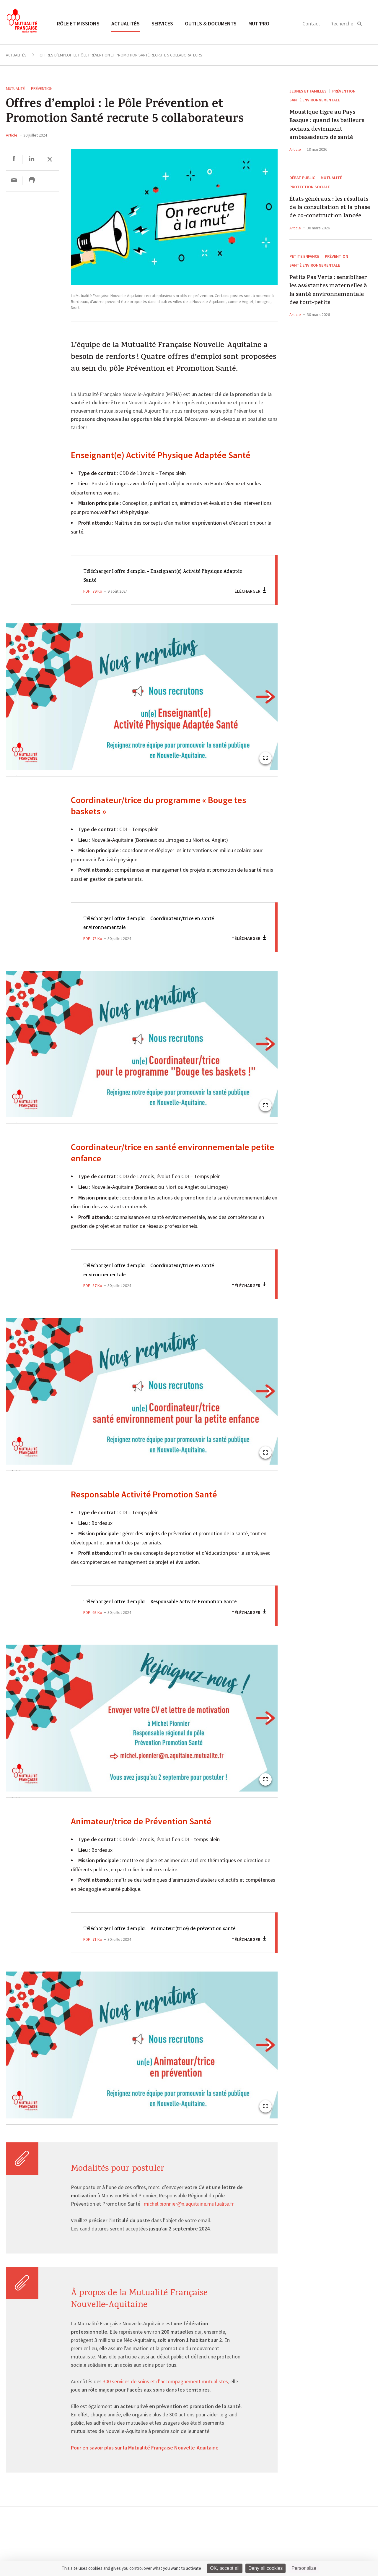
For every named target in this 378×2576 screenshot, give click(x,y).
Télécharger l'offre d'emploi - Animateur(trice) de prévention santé (156, 1942)
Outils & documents (211, 23)
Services (162, 23)
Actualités (125, 23)
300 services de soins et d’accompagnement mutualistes (165, 2400)
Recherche (341, 23)
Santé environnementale (314, 100)
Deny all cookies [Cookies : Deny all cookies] (265, 2568)
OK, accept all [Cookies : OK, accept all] (224, 2568)
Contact (311, 23)
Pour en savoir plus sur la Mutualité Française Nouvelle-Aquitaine (145, 2466)
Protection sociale (309, 186)
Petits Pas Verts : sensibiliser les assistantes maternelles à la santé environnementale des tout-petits (328, 291)
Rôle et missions (78, 23)
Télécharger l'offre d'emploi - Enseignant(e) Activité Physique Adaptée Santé (159, 576)
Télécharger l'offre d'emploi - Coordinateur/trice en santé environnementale (159, 923)
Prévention (42, 88)
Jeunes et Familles (308, 91)
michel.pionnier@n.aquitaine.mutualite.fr (189, 2222)
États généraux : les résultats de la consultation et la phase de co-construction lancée (329, 208)
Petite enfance (304, 256)
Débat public (302, 177)
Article (11, 135)
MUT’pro (258, 23)
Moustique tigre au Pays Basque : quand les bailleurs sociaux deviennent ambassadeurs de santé (326, 125)
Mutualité (15, 88)
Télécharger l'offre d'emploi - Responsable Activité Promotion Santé (157, 1606)
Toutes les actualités (33, 2547)
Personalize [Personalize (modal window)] (303, 2568)
